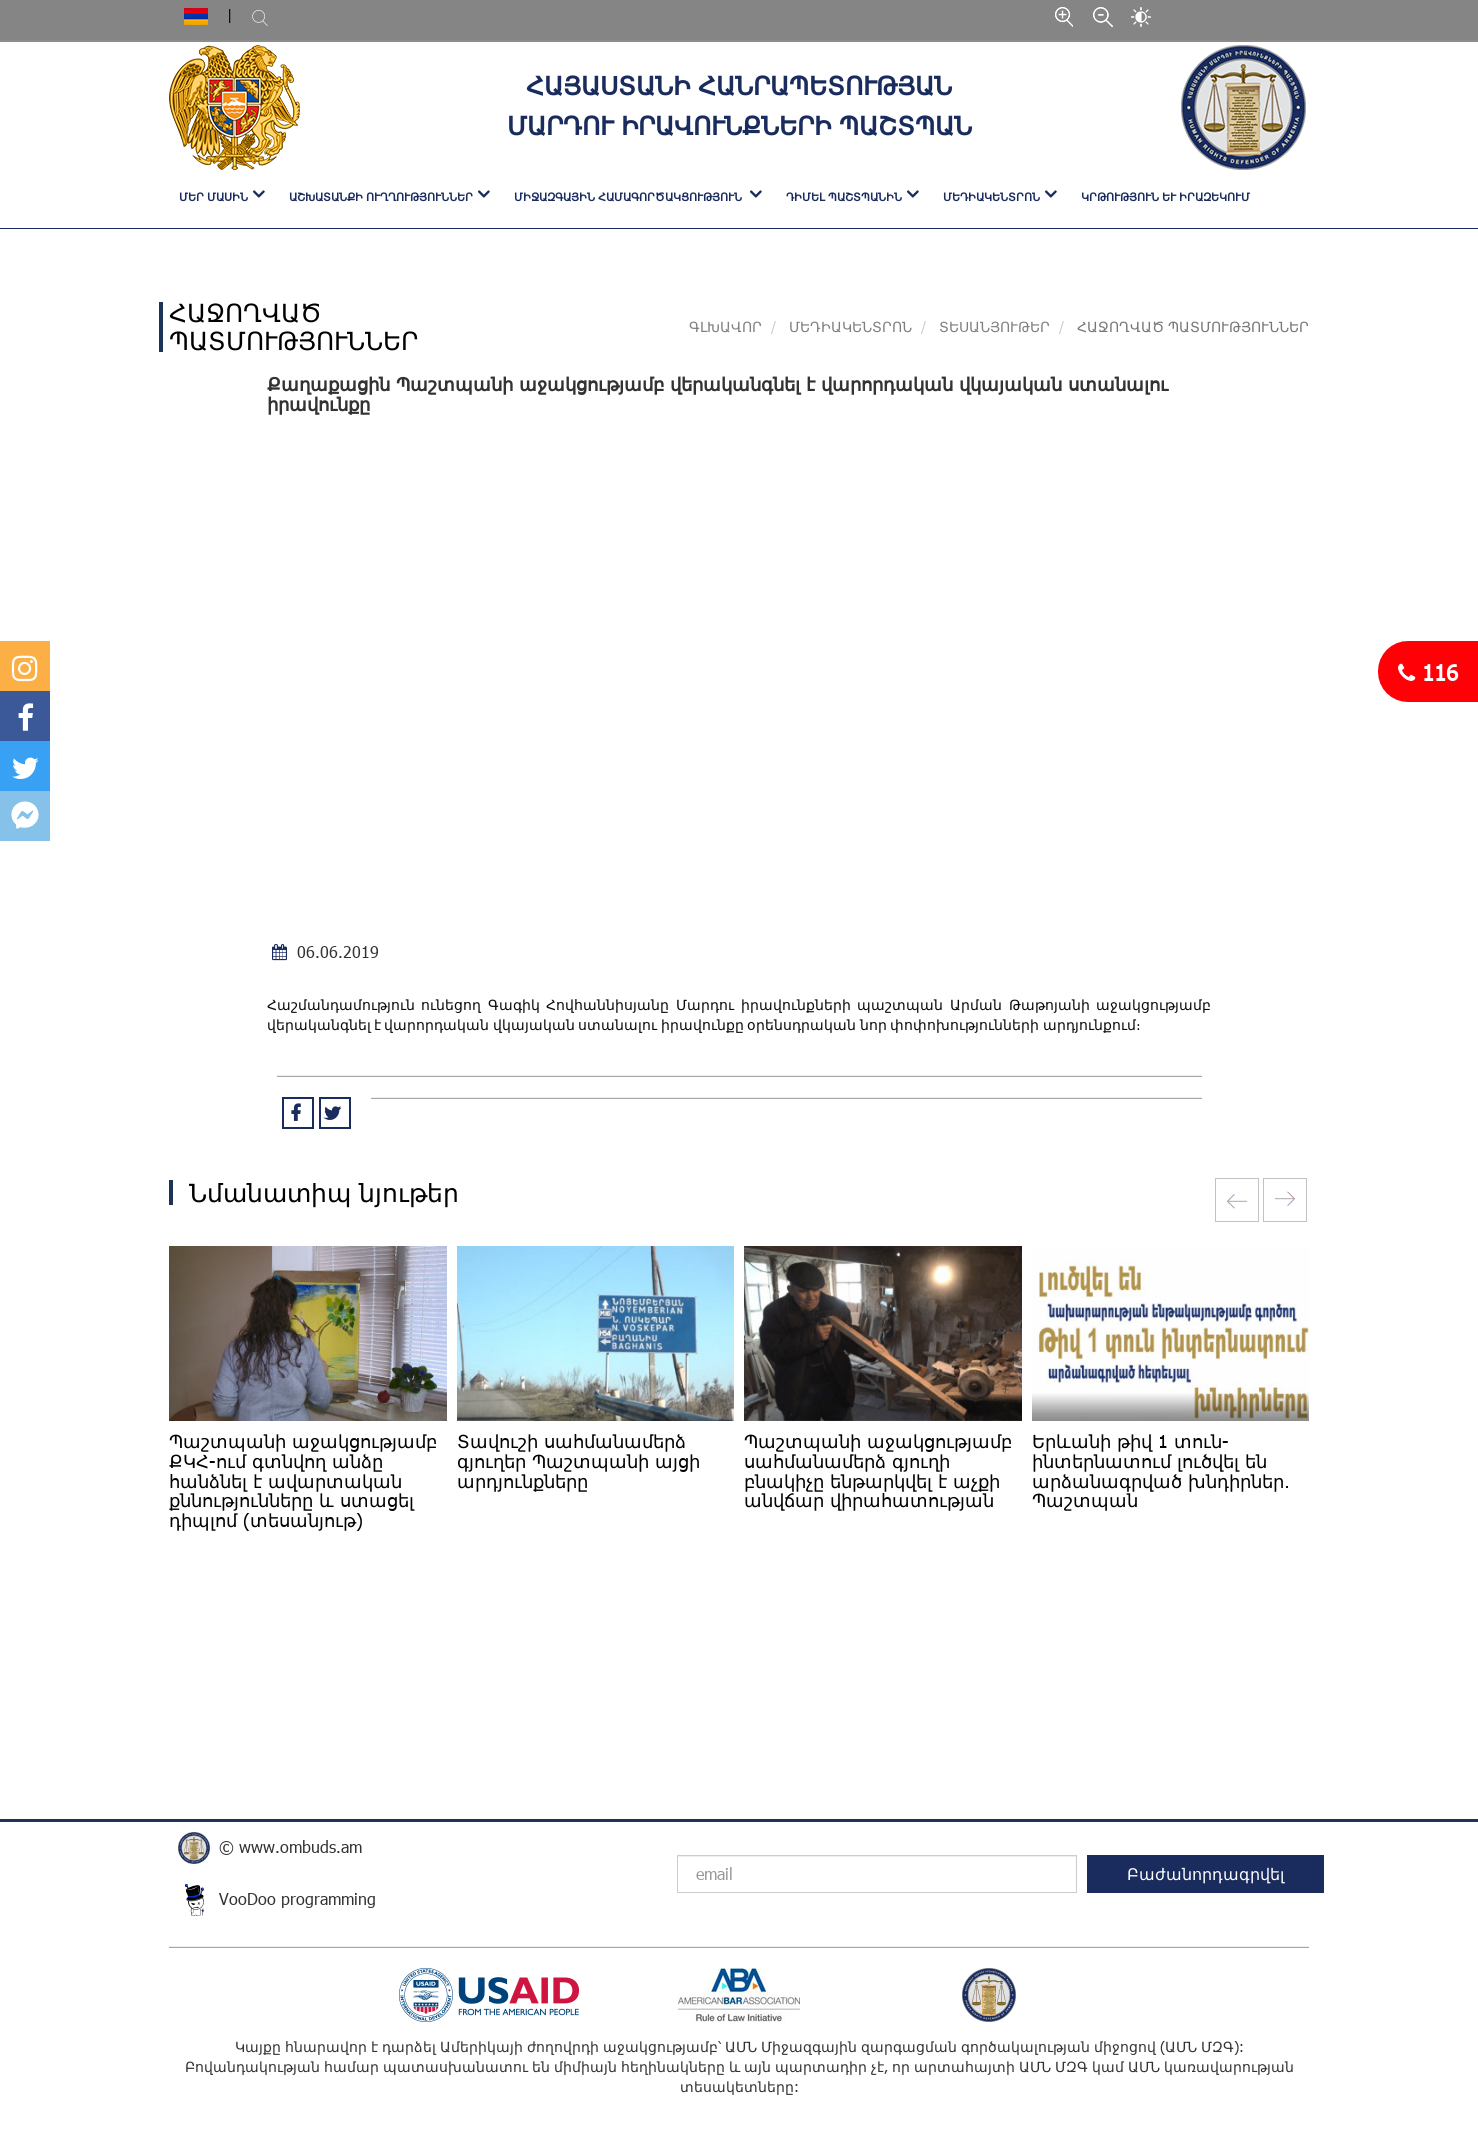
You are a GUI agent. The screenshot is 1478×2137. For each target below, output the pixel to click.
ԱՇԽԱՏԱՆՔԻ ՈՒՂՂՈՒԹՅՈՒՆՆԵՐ (381, 196)
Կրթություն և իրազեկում (1165, 196)
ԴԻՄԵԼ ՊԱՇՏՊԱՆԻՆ (844, 196)
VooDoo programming (297, 1898)
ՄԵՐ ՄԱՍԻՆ (213, 196)
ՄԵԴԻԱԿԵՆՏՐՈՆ (991, 196)
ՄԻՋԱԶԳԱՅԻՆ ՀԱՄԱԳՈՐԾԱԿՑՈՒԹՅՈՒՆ (629, 196)
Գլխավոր (725, 326)
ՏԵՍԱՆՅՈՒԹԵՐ (994, 326)
